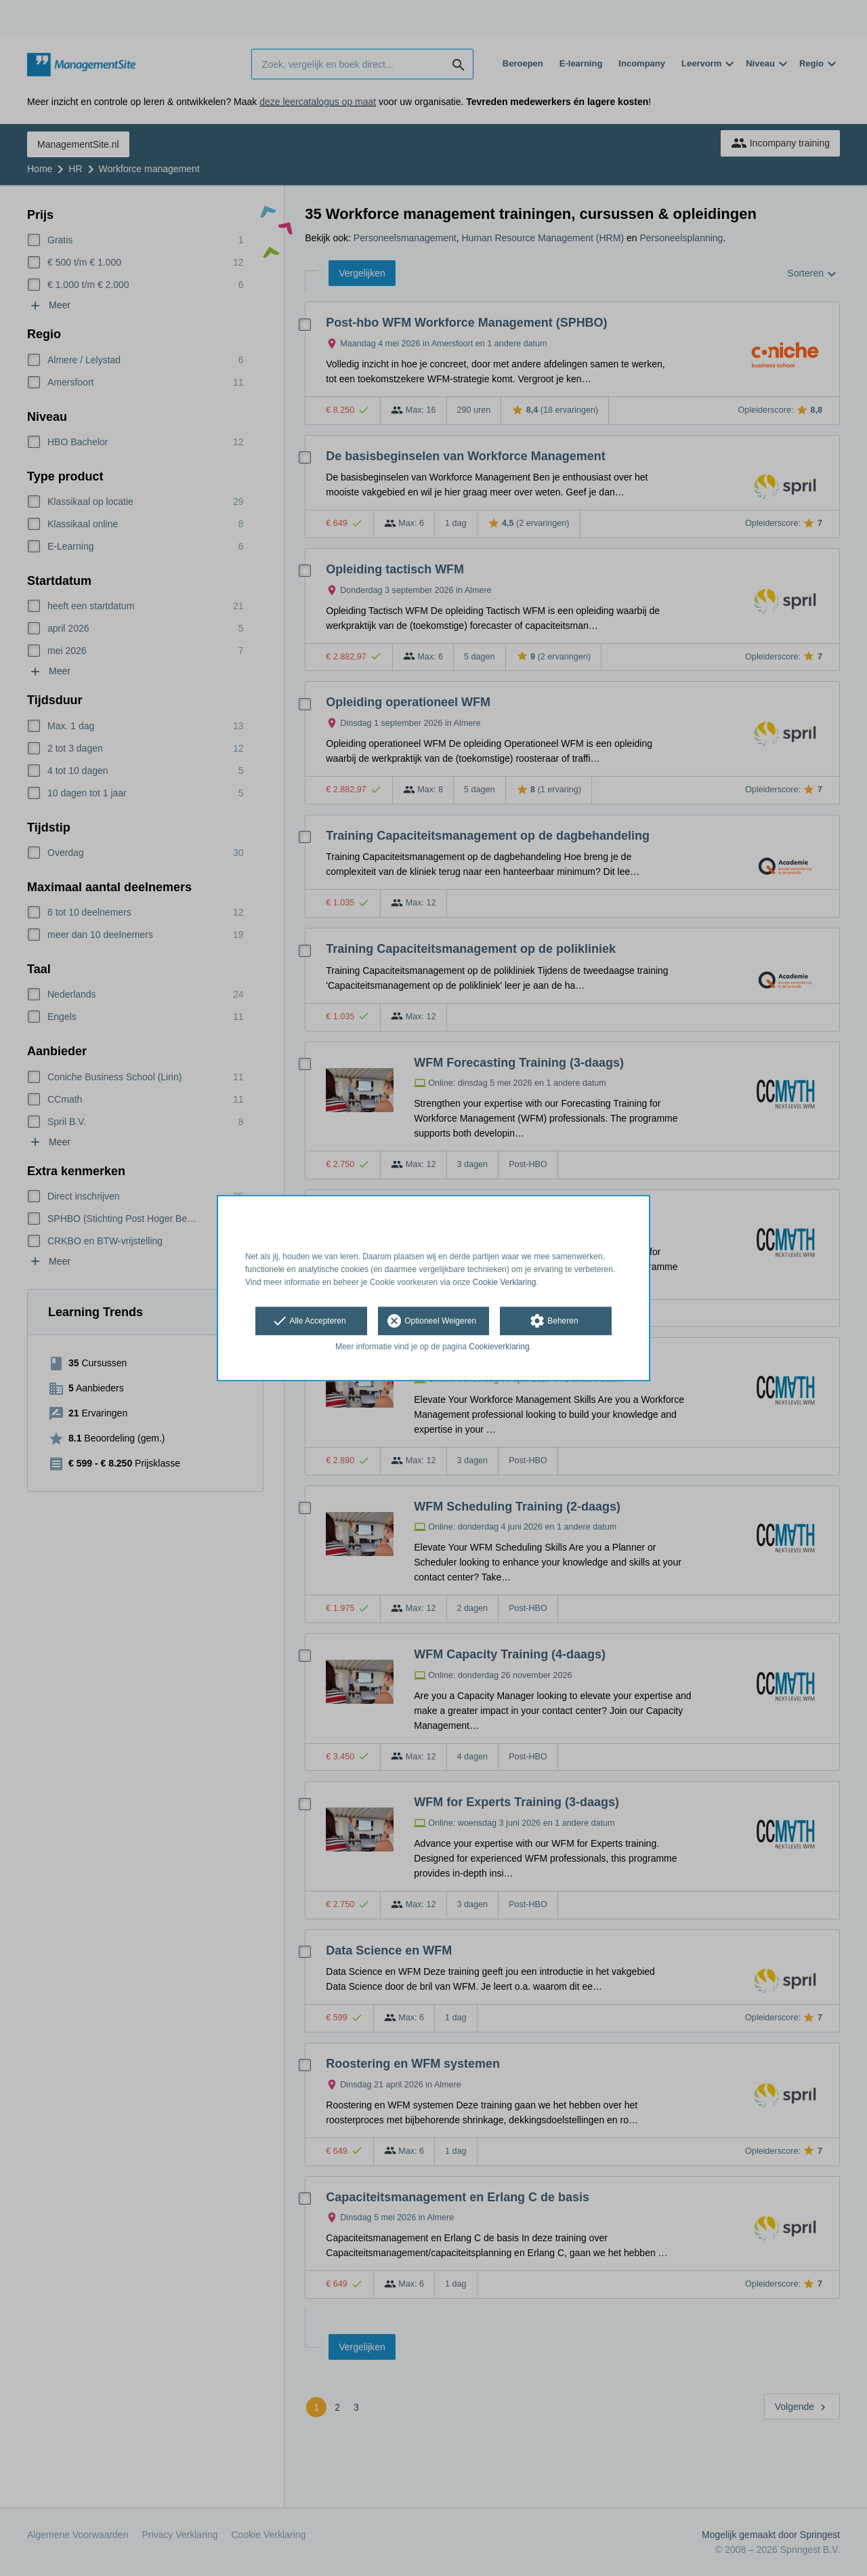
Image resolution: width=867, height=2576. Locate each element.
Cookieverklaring (499, 1347)
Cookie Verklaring (504, 1282)
